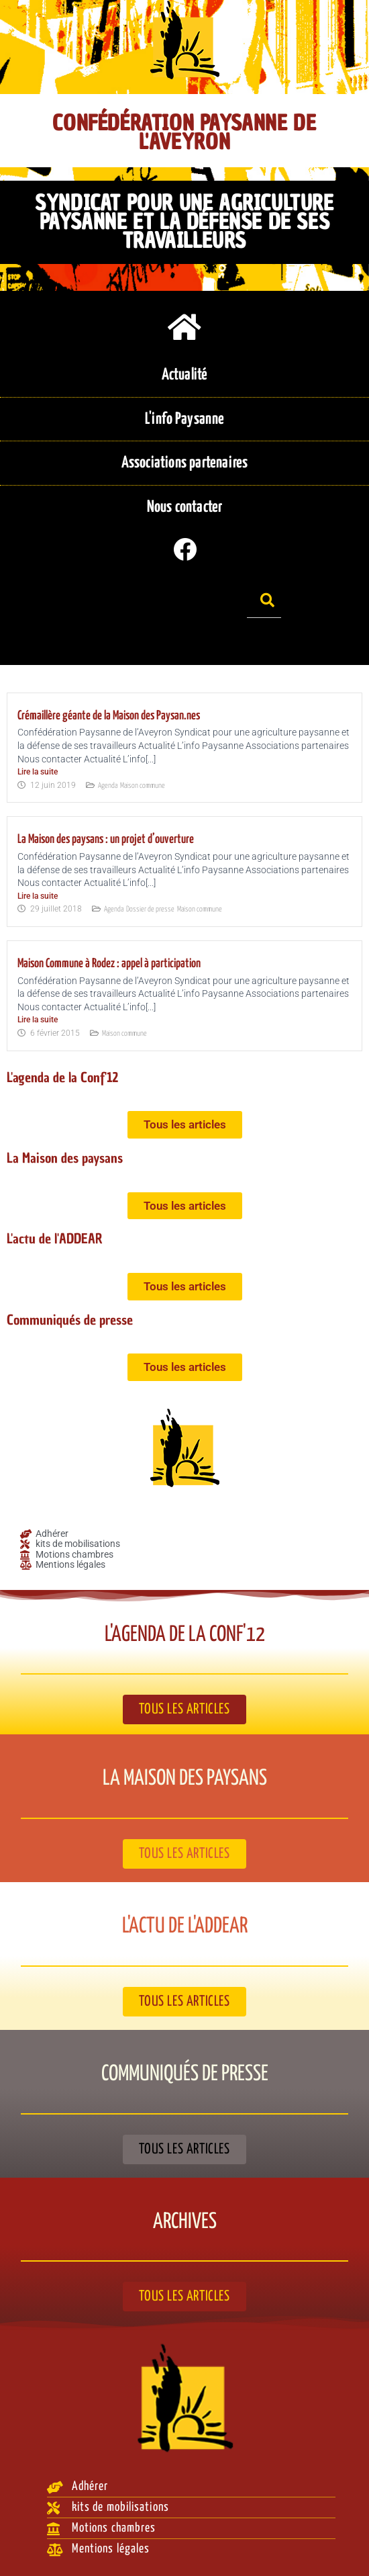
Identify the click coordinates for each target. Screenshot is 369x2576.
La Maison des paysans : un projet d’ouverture (105, 840)
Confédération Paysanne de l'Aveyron (184, 132)
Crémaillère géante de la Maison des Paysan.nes (108, 716)
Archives (185, 2222)
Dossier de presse (150, 909)
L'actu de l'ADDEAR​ (55, 1239)
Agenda (107, 785)
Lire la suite (37, 771)
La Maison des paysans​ (65, 1158)
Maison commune (142, 785)
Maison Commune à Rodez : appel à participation (109, 964)
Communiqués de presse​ (70, 1320)
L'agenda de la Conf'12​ (63, 1078)
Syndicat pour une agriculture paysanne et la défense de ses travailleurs (184, 221)
